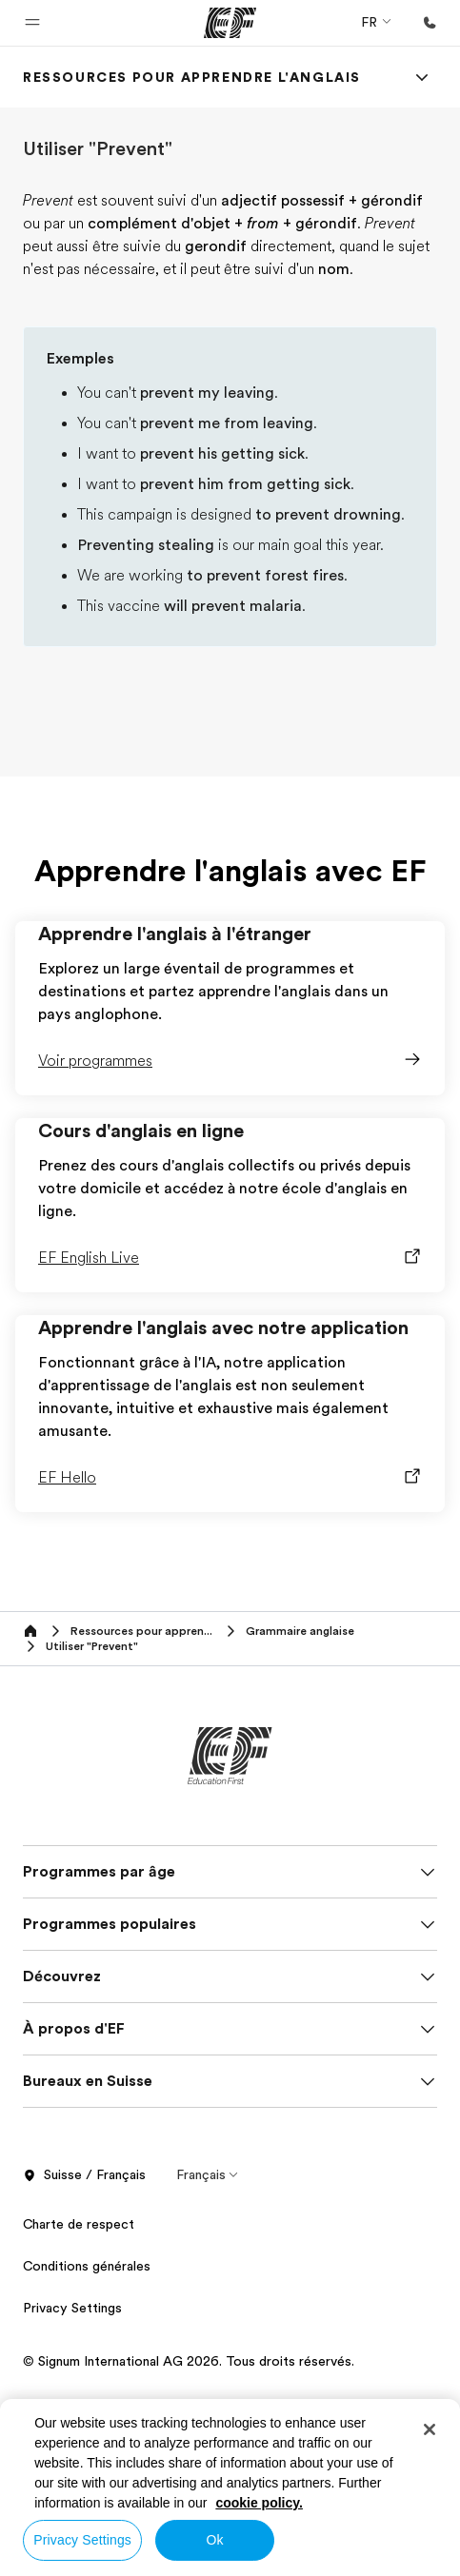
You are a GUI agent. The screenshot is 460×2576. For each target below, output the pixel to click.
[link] (192, 77)
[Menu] (422, 77)
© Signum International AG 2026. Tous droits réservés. (188, 2361)
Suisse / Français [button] (84, 2175)
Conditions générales (86, 2265)
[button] (32, 23)
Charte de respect (78, 2224)
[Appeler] (429, 22)
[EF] (230, 23)
